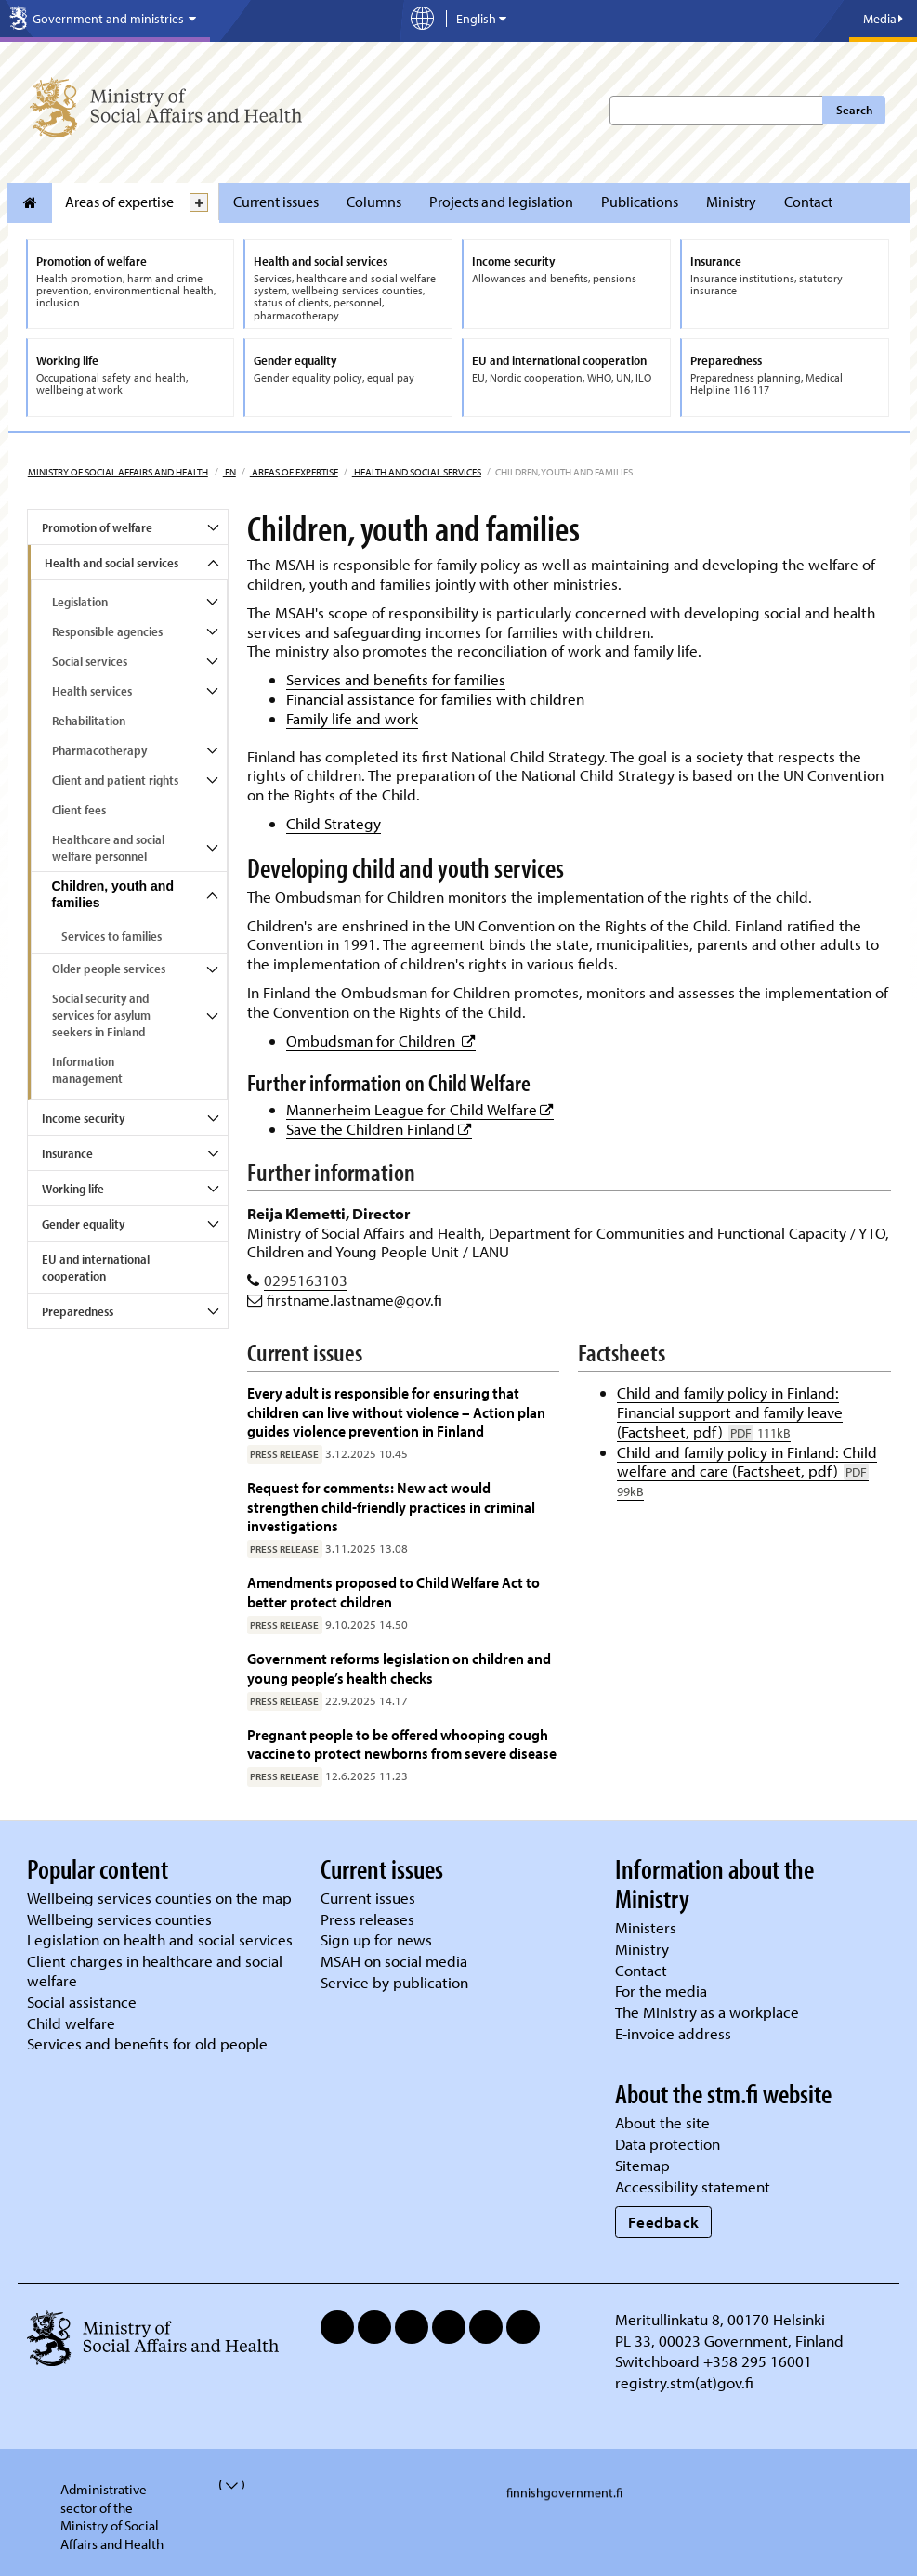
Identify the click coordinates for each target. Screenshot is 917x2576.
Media (883, 18)
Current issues (276, 201)
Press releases (367, 1919)
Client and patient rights (115, 780)
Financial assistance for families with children (435, 699)
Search (854, 109)
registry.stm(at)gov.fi (686, 2382)
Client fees (79, 809)
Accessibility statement (692, 2186)
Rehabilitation (88, 720)
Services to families (111, 936)
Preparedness (77, 1311)
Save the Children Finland (379, 1128)
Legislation (80, 601)
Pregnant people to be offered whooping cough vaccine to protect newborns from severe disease (402, 1743)
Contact (808, 201)
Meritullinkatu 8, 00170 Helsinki (720, 2319)
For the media (661, 1990)
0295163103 (305, 1280)
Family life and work (352, 718)
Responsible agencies (107, 631)
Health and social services (416, 471)
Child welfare (71, 2023)
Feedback (664, 2221)
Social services (89, 661)
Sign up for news (376, 1939)
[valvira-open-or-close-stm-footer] (220, 2485)
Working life (73, 1188)
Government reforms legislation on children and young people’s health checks (399, 1667)
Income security (83, 1118)
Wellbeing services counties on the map (159, 1897)
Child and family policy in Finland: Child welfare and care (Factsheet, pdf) (747, 1471)
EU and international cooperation (96, 1267)
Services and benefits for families (395, 679)
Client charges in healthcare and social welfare (154, 1970)
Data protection (667, 2143)
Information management (87, 1069)
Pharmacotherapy (99, 750)
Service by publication (394, 1982)
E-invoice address (673, 2033)
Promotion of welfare (97, 527)
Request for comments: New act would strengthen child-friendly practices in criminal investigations (391, 1506)
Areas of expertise (119, 201)
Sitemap (642, 2165)
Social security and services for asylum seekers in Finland (101, 1015)
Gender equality (83, 1224)
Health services (92, 691)
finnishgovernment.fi (564, 2492)
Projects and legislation (501, 201)
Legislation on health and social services (160, 1939)
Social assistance (82, 2001)
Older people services (108, 968)
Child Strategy (333, 823)
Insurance (67, 1153)
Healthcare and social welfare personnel (108, 848)
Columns (374, 201)
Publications (639, 201)
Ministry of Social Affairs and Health (118, 471)
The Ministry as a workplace (707, 2012)
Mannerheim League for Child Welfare (420, 1109)
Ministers (645, 1927)
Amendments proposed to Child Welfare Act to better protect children (393, 1591)
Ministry (731, 201)
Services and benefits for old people (147, 2043)
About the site (662, 2122)
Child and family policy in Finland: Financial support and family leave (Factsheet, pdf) (730, 1412)
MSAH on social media (394, 1961)
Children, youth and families (113, 894)
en (229, 471)
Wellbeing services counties (119, 1919)
